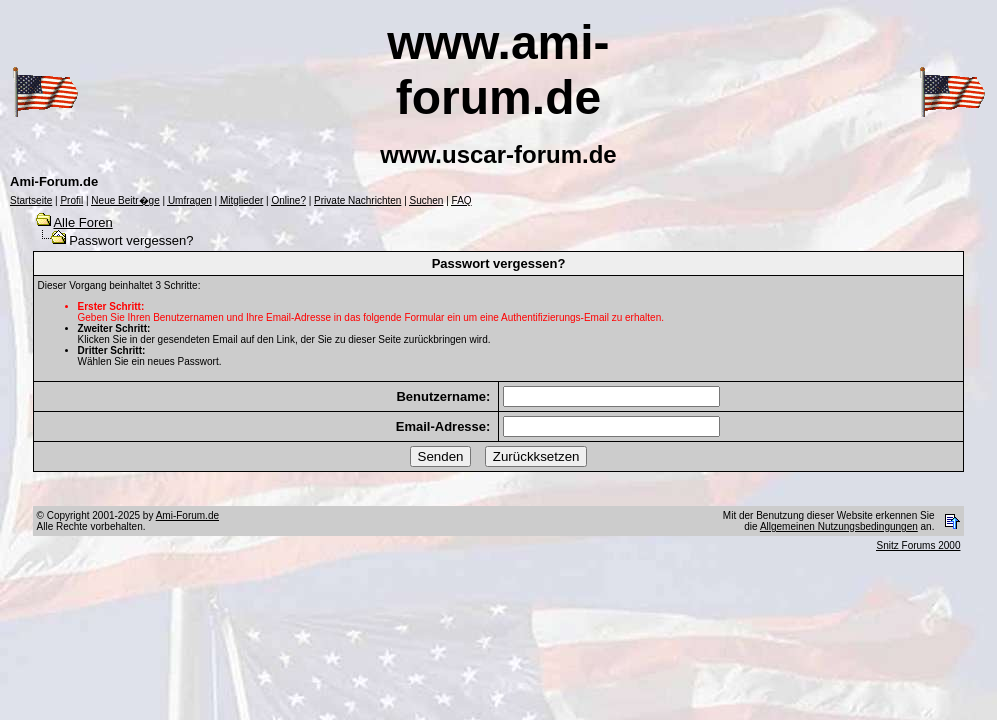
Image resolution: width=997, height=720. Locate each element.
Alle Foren (82, 222)
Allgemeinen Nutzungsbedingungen (839, 526)
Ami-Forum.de (187, 515)
